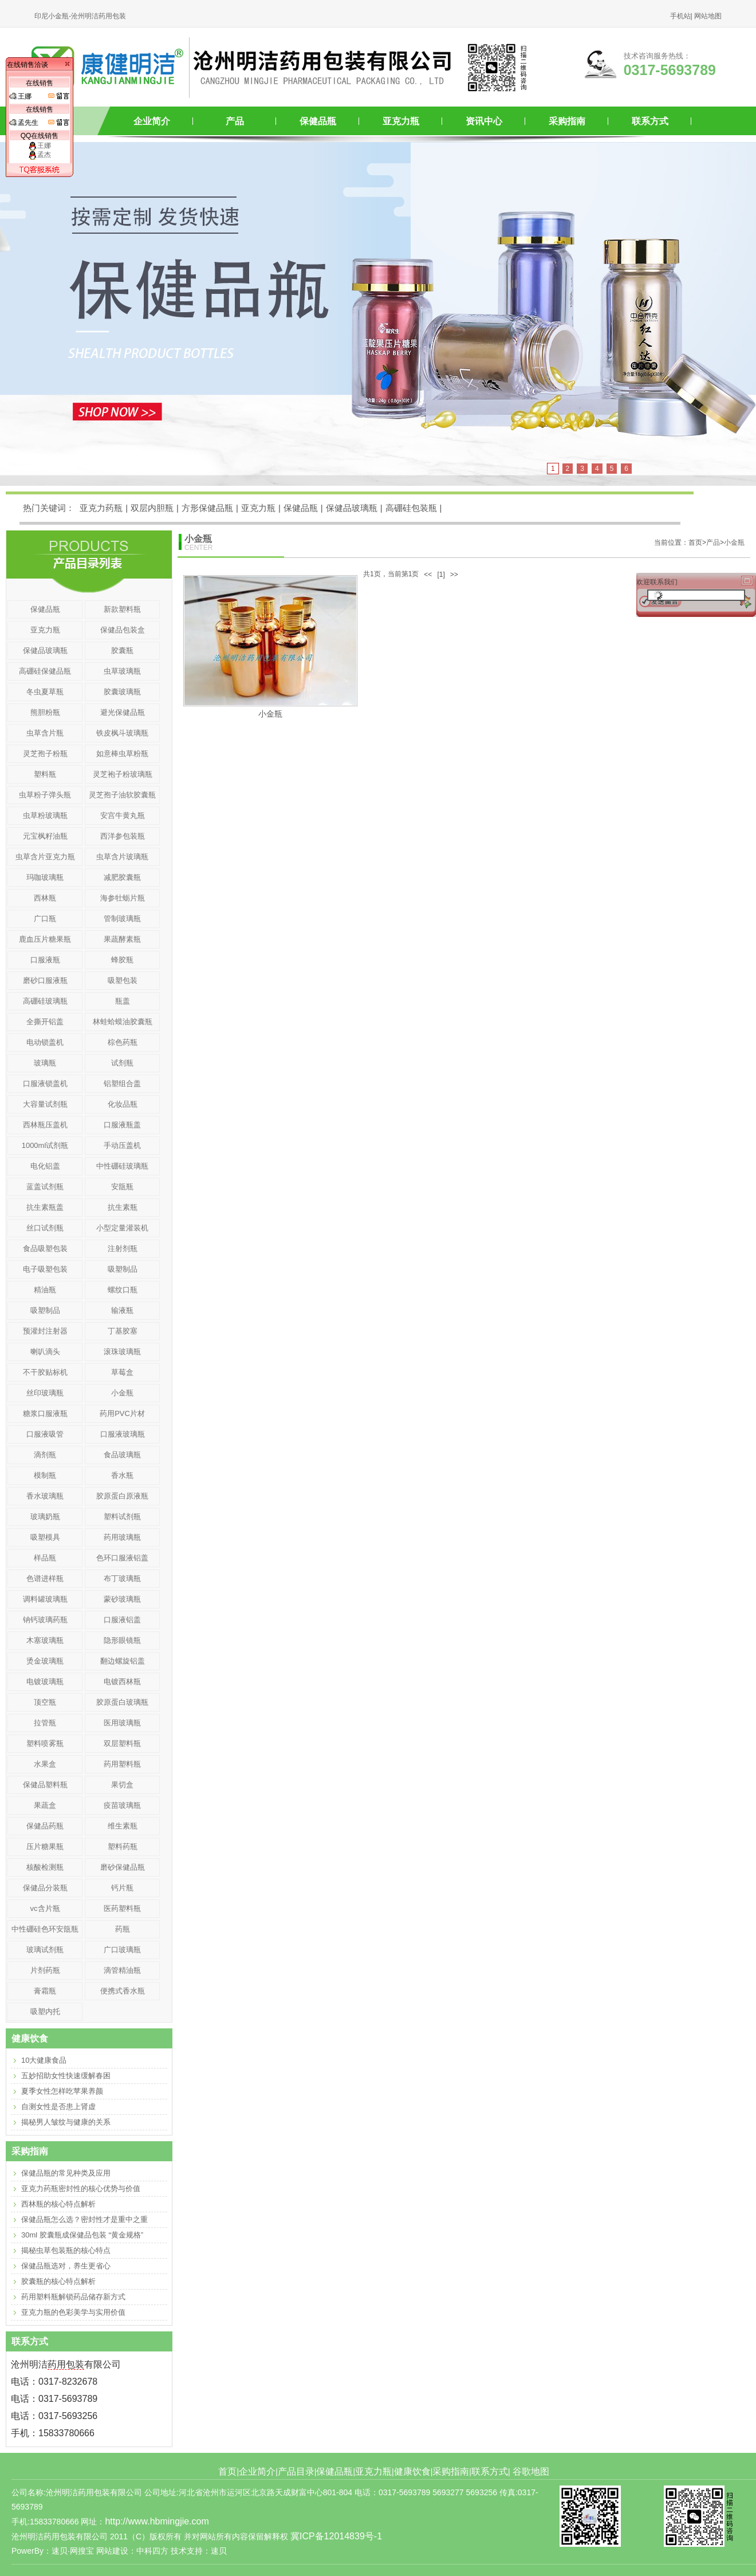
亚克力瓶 (401, 121)
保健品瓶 (318, 121)
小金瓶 (734, 542)
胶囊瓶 (122, 650)
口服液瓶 (45, 959)
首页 (227, 2471)
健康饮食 (412, 2471)
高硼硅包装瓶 (411, 508)
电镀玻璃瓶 (45, 1681)
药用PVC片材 (122, 1413)
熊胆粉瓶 (45, 712)
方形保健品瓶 (207, 508)
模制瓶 (45, 1475)
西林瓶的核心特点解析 (58, 2204)
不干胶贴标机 (45, 1372)
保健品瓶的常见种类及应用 (66, 2173)
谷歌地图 (531, 2471)
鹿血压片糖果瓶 (45, 939)
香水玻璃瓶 (45, 1496)
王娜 (39, 145)
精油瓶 (45, 1289)
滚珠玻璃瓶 (122, 1351)
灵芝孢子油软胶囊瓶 (122, 795)
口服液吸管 (45, 1434)
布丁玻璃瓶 (122, 1578)
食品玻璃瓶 (122, 1454)
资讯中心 (484, 121)
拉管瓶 (45, 1722)
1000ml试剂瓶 (45, 1145)
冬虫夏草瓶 (45, 691)
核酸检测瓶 (45, 1867)
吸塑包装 (122, 980)
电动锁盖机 (45, 1042)
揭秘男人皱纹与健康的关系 (66, 2122)
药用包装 (66, 2364)
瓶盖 (122, 1001)
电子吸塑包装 (45, 1269)
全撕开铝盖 (45, 1021)
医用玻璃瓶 (122, 1722)
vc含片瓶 (45, 1908)
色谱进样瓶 (45, 1578)
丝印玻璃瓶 (45, 1393)
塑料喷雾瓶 (45, 1743)
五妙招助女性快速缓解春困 (66, 2075)
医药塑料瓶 (122, 1908)
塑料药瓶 (122, 1846)
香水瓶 (122, 1475)
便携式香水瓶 (122, 1991)
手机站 (680, 16)
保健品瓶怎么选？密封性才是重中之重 (84, 2219)
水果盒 (45, 1764)
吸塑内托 (45, 2011)
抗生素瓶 (122, 1207)
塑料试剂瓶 (122, 1516)
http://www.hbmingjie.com (156, 2521)
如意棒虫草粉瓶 (122, 753)
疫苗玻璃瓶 (122, 1805)
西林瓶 (45, 898)
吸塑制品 (122, 1269)
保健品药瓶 (45, 1826)
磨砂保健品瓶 (122, 1867)
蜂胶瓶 (122, 959)
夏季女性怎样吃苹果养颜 (62, 2091)
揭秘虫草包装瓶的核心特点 (66, 2250)
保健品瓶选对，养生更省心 (66, 2266)
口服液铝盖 (122, 1619)
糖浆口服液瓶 (45, 1413)
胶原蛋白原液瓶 (122, 1496)
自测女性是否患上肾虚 (58, 2106)
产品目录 (296, 2471)
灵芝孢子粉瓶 (45, 753)
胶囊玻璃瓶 (122, 691)
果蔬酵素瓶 (122, 939)
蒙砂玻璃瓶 (122, 1599)
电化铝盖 (45, 1166)
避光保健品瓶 (122, 712)
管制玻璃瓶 (122, 918)
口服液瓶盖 (122, 1124)
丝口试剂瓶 (45, 1228)
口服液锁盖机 (45, 1083)
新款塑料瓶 (122, 609)
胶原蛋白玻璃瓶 (122, 1702)
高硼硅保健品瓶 (45, 671)
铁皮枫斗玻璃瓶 (122, 733)
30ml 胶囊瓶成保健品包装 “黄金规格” (82, 2235)
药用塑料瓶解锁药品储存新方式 (73, 2296)
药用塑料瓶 (122, 1764)
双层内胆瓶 (152, 508)
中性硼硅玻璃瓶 (122, 1166)
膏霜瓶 (45, 1991)
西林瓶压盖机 (45, 1124)
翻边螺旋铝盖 (122, 1661)
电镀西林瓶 (122, 1681)
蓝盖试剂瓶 (45, 1186)
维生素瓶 (122, 1826)
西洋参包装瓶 (122, 836)
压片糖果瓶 (45, 1846)
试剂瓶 (122, 1063)
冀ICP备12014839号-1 (336, 2536)
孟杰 (39, 155)
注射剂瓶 (122, 1248)
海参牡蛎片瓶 (122, 898)
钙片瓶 (122, 1887)
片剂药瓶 (45, 1970)
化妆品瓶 (122, 1104)
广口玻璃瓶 (122, 1949)
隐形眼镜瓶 (122, 1640)
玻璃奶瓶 (45, 1516)
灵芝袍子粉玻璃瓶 (122, 774)
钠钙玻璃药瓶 (45, 1619)
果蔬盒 (45, 1805)
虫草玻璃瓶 (122, 671)
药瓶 (122, 1929)
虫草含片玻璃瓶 (122, 856)
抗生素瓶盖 (45, 1207)
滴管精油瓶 (122, 1970)
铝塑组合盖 (122, 1083)
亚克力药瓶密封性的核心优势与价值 (80, 2188)
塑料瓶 (45, 774)
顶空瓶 (45, 1702)
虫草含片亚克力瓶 (45, 856)
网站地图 (708, 16)
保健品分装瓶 (45, 1887)
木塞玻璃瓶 (45, 1640)
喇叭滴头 (45, 1351)
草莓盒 (122, 1372)
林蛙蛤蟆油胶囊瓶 (122, 1021)
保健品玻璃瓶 (351, 508)
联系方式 (650, 121)
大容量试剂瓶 (45, 1104)
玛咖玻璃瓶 (45, 877)
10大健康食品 (43, 2060)
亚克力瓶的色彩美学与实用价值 (73, 2312)
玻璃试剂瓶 (45, 1949)
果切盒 (122, 1784)
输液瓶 (122, 1310)
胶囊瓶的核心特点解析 (58, 2281)
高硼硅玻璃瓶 (45, 1001)
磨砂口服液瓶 (45, 980)
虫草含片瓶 (45, 733)
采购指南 (567, 121)
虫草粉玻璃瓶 (45, 815)
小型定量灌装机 (122, 1228)
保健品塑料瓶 (45, 1784)
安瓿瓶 (122, 1186)
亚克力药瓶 (101, 508)
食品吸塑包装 (45, 1248)
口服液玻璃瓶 (122, 1434)
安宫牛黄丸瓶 (122, 815)
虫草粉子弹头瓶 (45, 795)
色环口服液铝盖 (122, 1558)
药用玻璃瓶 (122, 1537)
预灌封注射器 (45, 1331)
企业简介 (151, 121)
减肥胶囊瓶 (122, 877)
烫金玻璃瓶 (45, 1661)
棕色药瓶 (122, 1042)
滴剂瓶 (45, 1454)
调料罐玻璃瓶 (45, 1599)
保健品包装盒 (122, 630)
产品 (235, 121)
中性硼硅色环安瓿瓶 (44, 1929)
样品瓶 (45, 1558)
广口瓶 (45, 918)
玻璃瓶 (45, 1063)
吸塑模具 (45, 1537)
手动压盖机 (122, 1145)
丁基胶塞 (122, 1331)
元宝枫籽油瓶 (45, 836)
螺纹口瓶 (122, 1289)
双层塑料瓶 (122, 1743)
